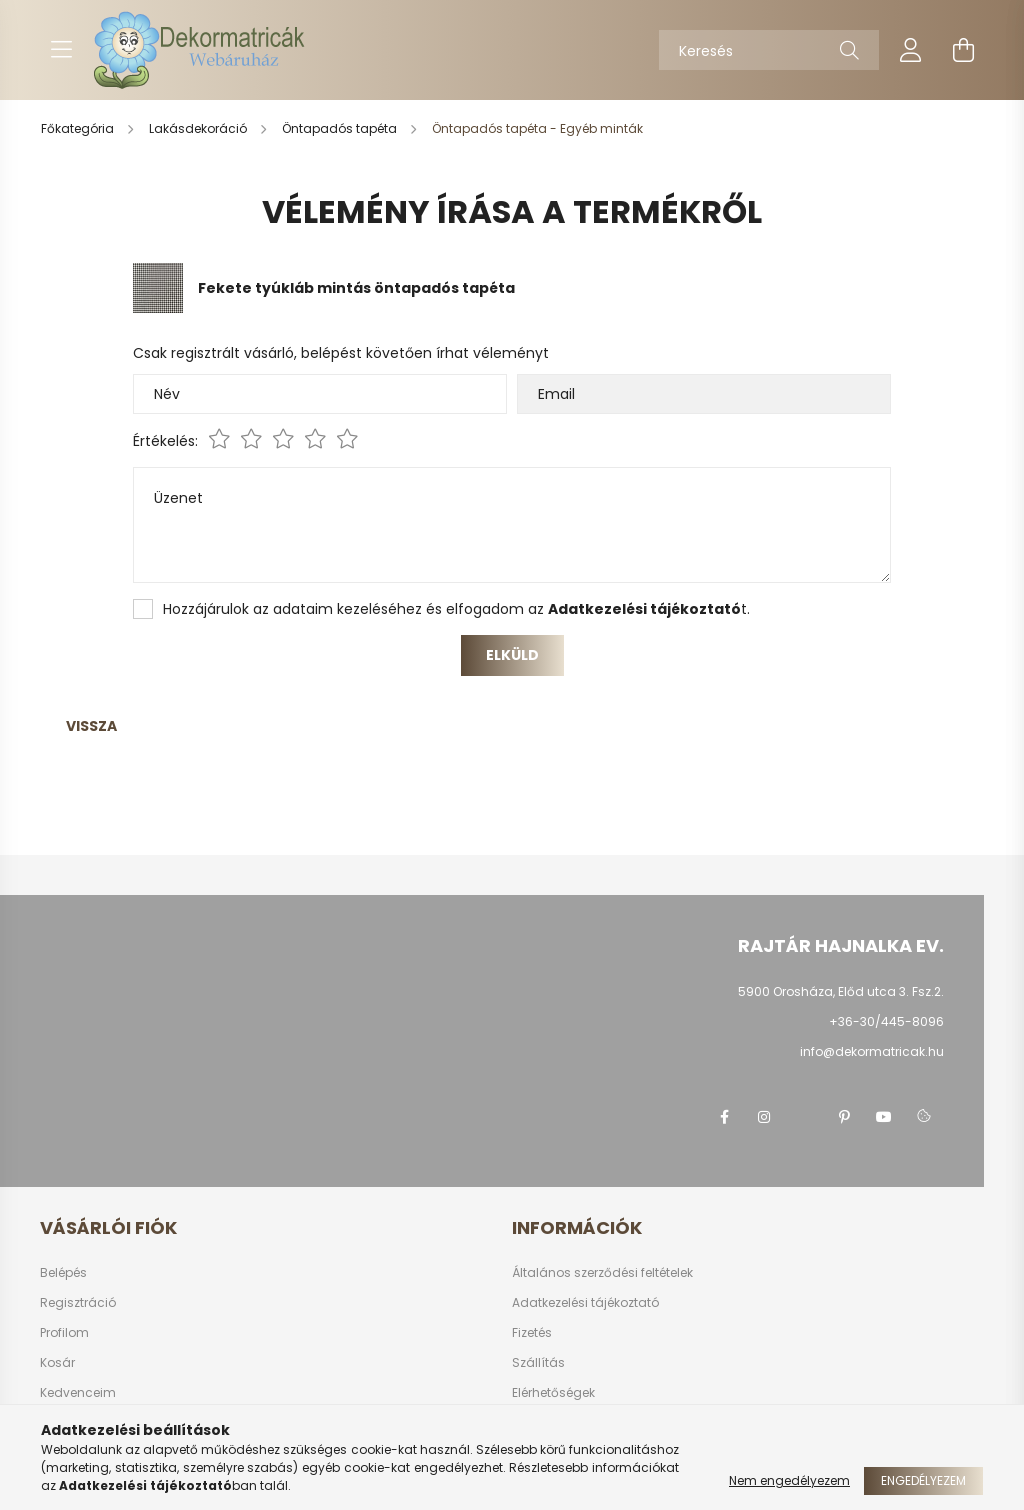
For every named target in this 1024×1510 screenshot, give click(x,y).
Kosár (57, 1363)
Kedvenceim (78, 1393)
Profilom (64, 1333)
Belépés (63, 1273)
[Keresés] (769, 50)
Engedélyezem (923, 1480)
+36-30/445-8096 (886, 1021)
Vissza (91, 726)
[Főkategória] (79, 128)
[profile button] (911, 50)
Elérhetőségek (553, 1393)
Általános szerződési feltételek (602, 1273)
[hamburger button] (61, 50)
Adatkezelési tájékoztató (585, 1303)
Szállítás (538, 1363)
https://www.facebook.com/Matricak (724, 1117)
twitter (804, 1117)
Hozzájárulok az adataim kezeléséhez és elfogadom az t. (456, 609)
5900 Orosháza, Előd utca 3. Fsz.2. (841, 991)
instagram (764, 1117)
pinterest (844, 1117)
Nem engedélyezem (789, 1480)
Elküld (512, 655)
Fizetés (532, 1333)
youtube (884, 1117)
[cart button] (963, 50)
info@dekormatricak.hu (872, 1051)
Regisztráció (78, 1303)
